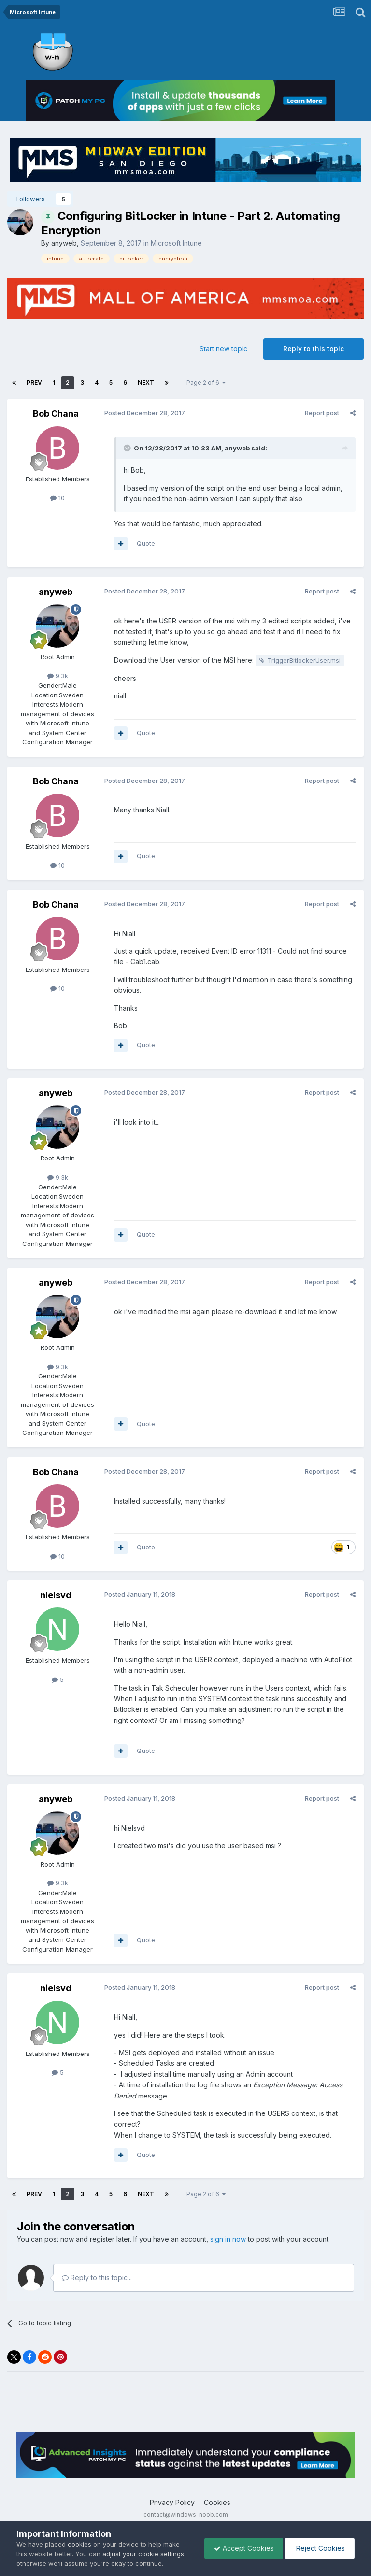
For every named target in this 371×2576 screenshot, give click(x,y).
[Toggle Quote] (127, 448)
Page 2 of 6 (206, 382)
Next (146, 382)
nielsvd (55, 1595)
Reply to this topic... (97, 2277)
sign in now (228, 2239)
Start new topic (223, 349)
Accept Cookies (241, 2548)
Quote (145, 543)
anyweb (64, 243)
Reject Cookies (319, 2548)
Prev (34, 382)
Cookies (217, 2502)
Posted (144, 413)
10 (57, 498)
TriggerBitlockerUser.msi (303, 660)
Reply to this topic (313, 349)
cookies (79, 2544)
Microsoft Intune (176, 243)
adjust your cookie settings (143, 2554)
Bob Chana (56, 413)
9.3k (57, 676)
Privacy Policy (172, 2502)
